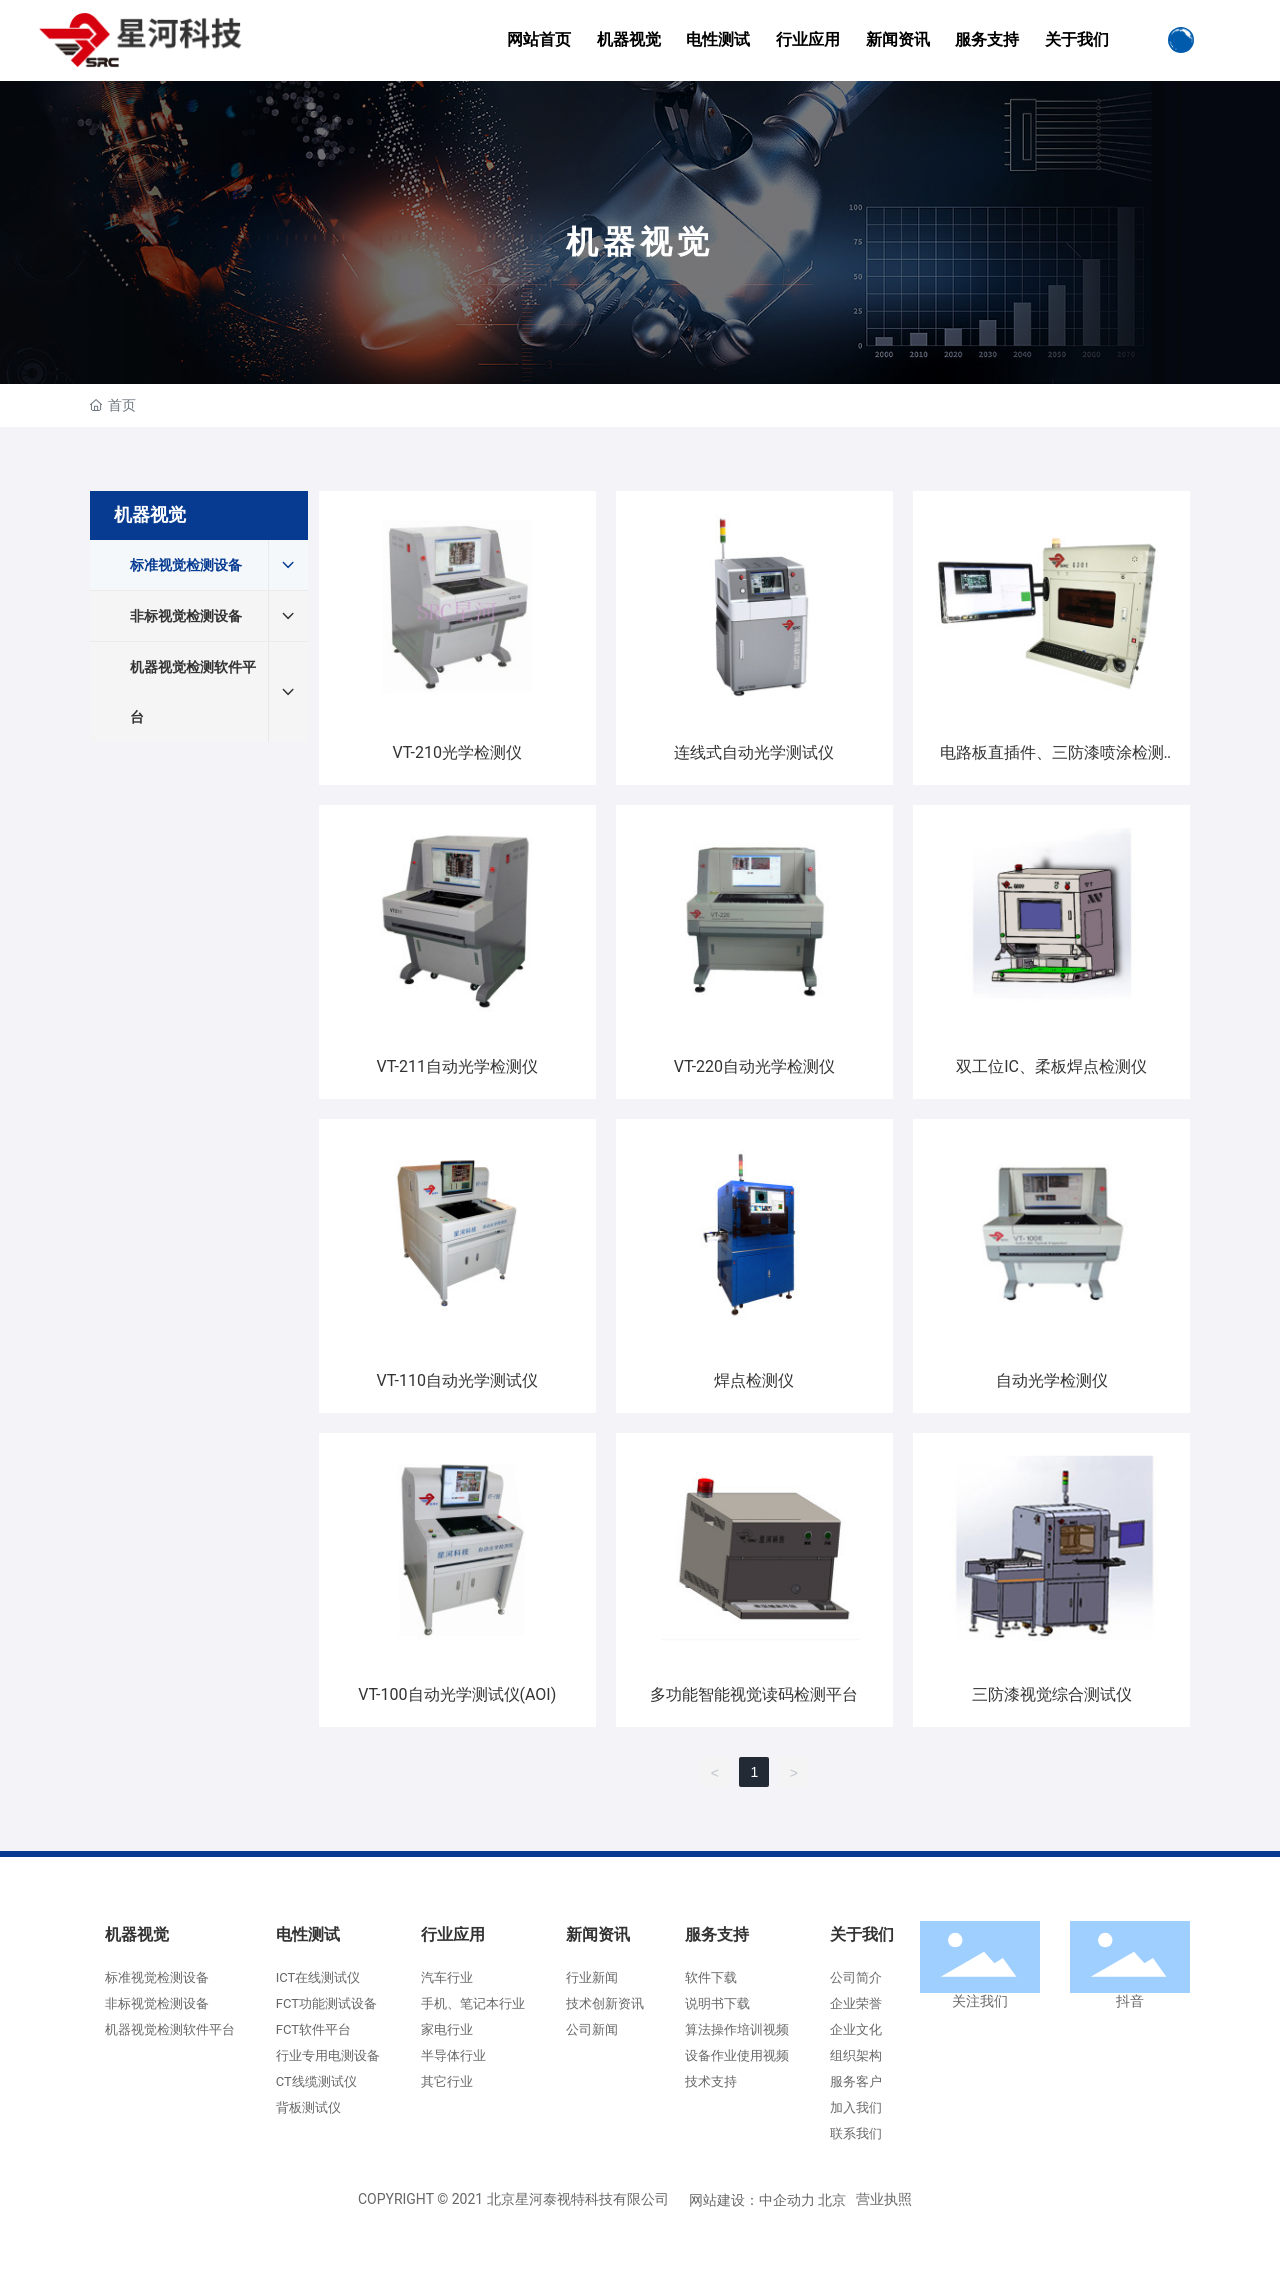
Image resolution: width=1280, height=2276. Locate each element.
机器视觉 (640, 242)
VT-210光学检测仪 (457, 752)
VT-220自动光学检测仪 (754, 1066)
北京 (832, 2200)
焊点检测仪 (754, 1380)
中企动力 (787, 2200)
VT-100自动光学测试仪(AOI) (457, 1694)
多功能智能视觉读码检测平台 (754, 1694)
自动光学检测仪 (1052, 1380)
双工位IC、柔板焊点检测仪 (1051, 1066)
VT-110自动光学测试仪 (457, 1380)
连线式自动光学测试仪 (754, 752)
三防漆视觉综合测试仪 (1052, 1694)
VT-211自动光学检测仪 (457, 1066)
